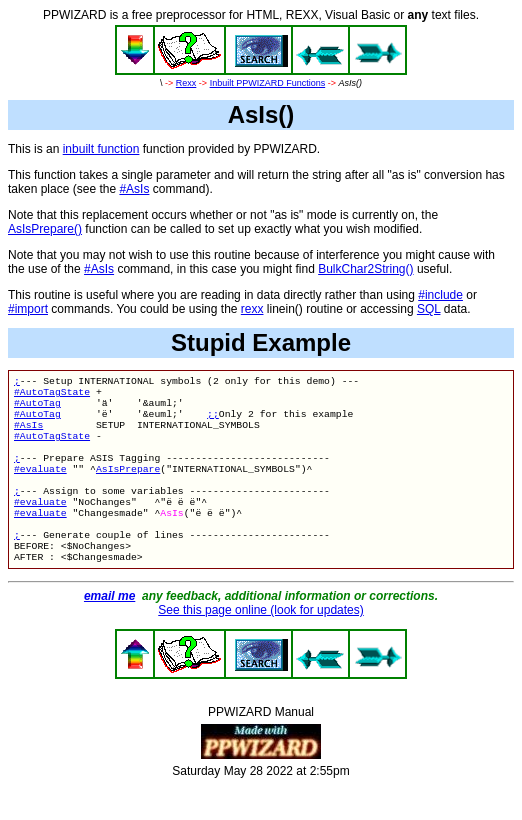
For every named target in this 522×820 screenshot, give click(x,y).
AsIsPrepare (128, 486)
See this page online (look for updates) (260, 644)
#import (28, 309)
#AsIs (134, 189)
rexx (252, 309)
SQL (429, 309)
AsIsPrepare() (45, 229)
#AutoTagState (52, 395)
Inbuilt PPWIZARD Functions (268, 83)
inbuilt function (101, 149)
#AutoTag (37, 408)
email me (109, 630)
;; (213, 421)
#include (440, 295)
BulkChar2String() (365, 269)
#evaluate (40, 486)
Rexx (186, 83)
